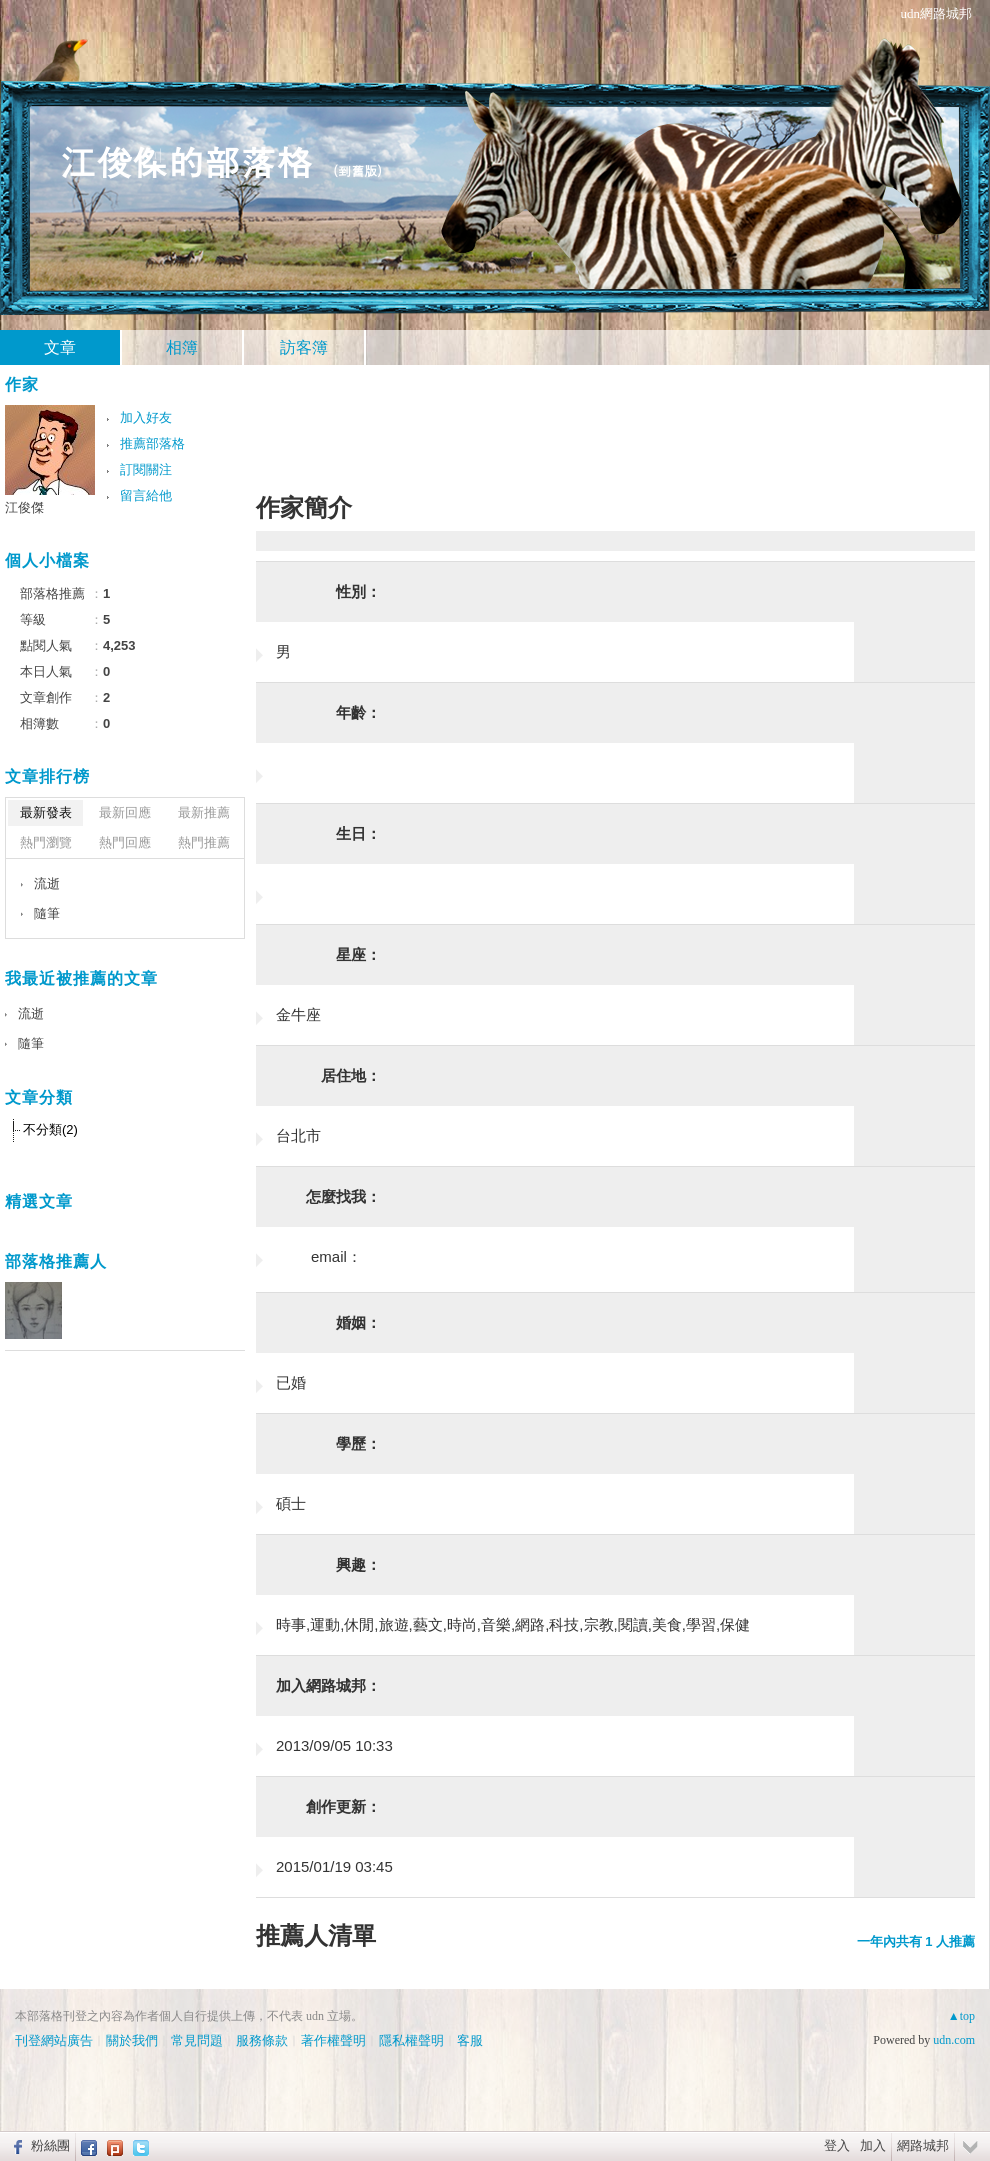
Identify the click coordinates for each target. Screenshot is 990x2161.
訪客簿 (304, 347)
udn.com (954, 2040)
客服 (470, 2040)
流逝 (47, 883)
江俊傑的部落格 (186, 160)
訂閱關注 (146, 469)
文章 (60, 347)
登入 (837, 2145)
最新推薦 (204, 812)
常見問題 (197, 2040)
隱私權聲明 (411, 2040)
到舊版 (357, 170)
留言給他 (146, 495)
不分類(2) (50, 1129)
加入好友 (146, 417)
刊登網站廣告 (54, 2040)
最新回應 (125, 812)
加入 (873, 2145)
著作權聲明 (333, 2040)
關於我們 (132, 2040)
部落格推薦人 (56, 1261)
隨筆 (47, 913)
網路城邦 (923, 2145)
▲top (961, 2016)
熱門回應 (125, 842)
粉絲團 (50, 2145)
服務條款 (262, 2040)
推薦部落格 (152, 443)
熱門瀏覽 (46, 842)
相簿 (182, 347)
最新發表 (46, 812)
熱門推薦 (204, 842)
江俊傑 (24, 507)
